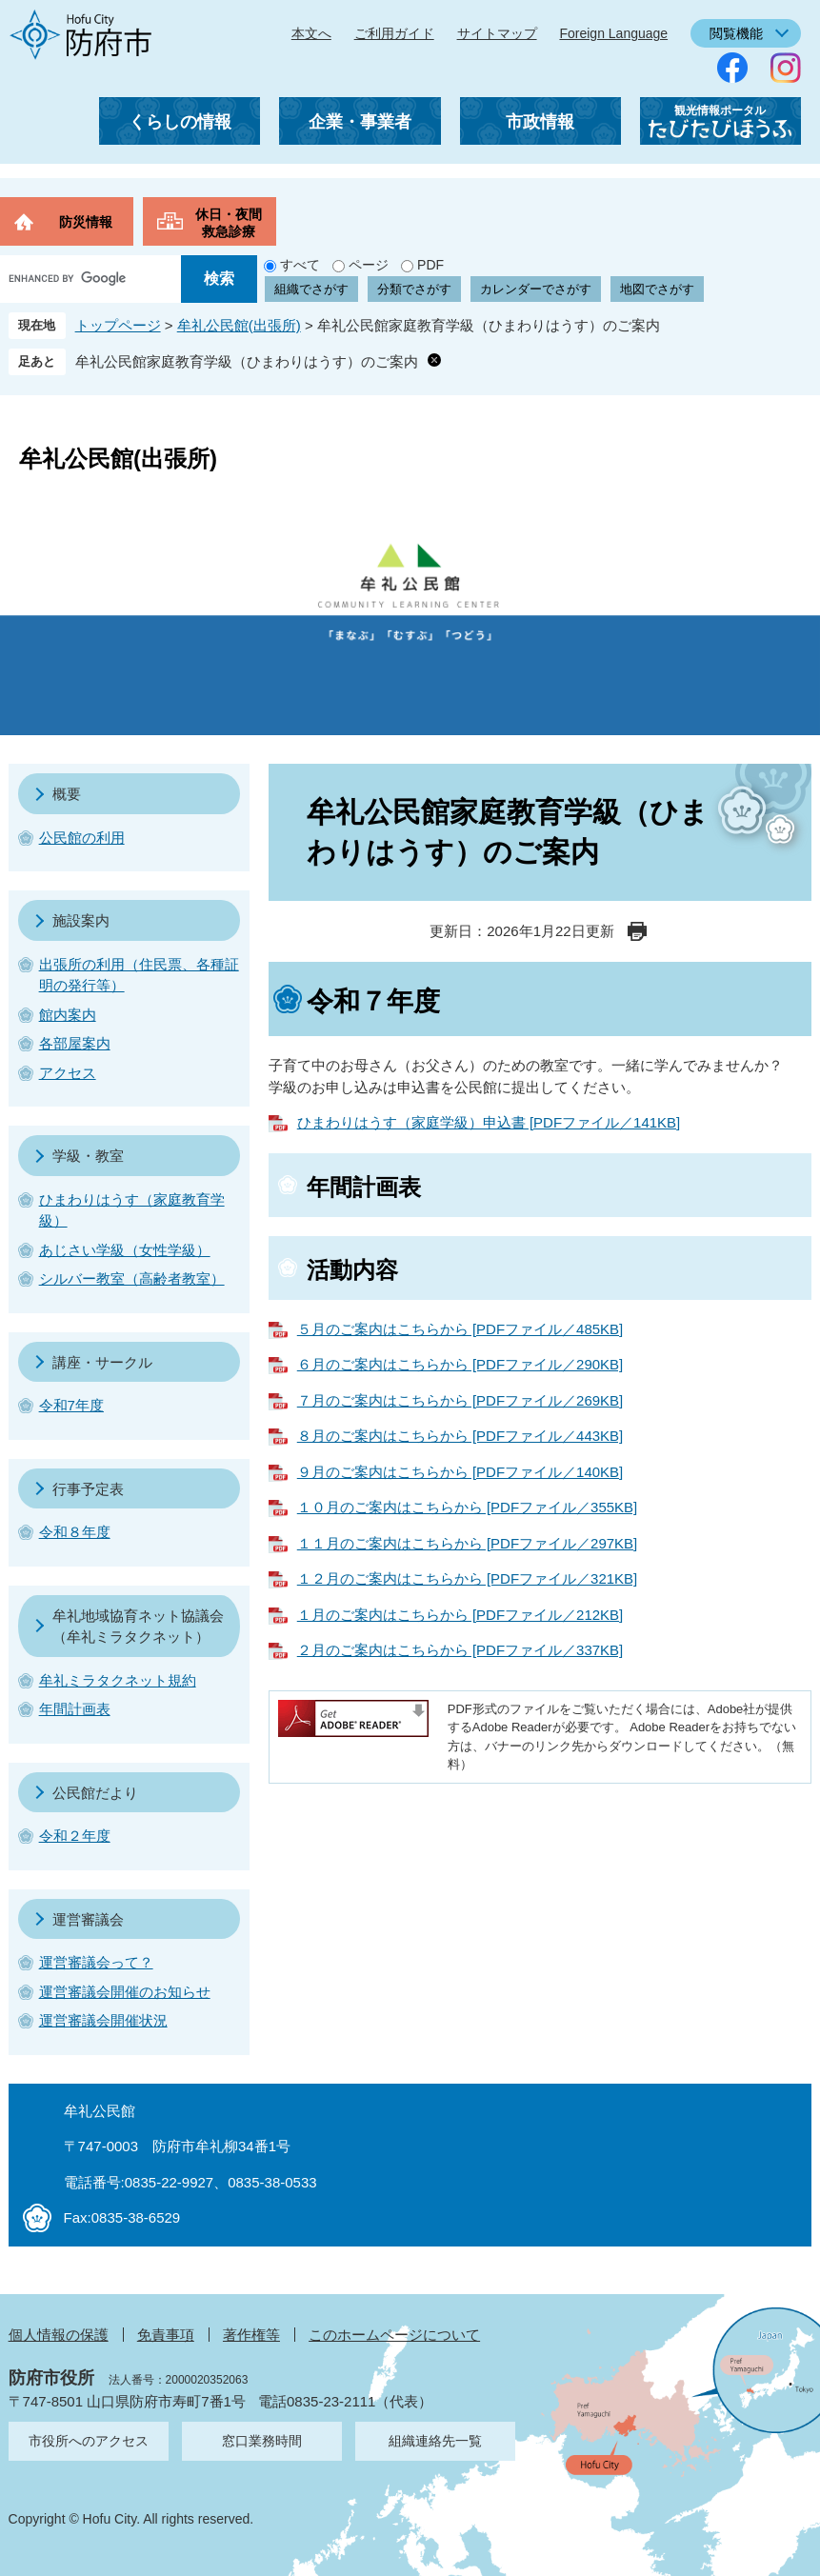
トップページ (118, 325)
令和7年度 (71, 1405)
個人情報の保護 (59, 2334)
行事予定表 (88, 1489)
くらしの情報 (180, 121)
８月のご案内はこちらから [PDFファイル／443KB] (460, 1436)
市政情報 (540, 121)
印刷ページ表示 (637, 931)
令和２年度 (74, 1835)
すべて (300, 264)
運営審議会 (88, 1919)
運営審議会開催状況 (103, 2020)
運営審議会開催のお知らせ (124, 1992)
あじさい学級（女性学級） (124, 1250)
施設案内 (81, 920)
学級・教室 (88, 1156)
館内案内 (67, 1015)
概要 (66, 794)
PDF (430, 264)
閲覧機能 (736, 33)
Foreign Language (613, 33)
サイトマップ (497, 33)
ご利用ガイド (394, 33)
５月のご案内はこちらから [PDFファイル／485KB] (460, 1329)
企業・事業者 (360, 121)
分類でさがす (414, 289)
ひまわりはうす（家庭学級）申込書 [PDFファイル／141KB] (489, 1122)
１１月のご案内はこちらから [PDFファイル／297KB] (467, 1543)
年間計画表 (74, 1709)
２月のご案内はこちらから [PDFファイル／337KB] (460, 1650)
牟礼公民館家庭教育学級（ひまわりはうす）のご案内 (246, 361)
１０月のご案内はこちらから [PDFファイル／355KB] (467, 1507)
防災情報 (85, 222)
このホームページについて (394, 2334)
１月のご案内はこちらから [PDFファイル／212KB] (460, 1615)
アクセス (67, 1073)
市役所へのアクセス (89, 2440)
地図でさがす (657, 289)
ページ (369, 264)
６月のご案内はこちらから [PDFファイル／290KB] (460, 1364)
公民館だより (95, 1793)
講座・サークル (102, 1362)
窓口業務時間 (262, 2440)
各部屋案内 (74, 1043)
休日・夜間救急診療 (228, 223)
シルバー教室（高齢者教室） (132, 1278)
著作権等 (251, 2334)
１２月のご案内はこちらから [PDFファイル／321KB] (467, 1578)
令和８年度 (74, 1532)
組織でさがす (311, 289)
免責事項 (165, 2334)
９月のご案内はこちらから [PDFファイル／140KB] (460, 1472)
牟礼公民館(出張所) (239, 325)
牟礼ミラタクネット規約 (117, 1680)
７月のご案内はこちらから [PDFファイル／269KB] (460, 1400)
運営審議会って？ (96, 1962)
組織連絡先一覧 (435, 2440)
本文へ (311, 33)
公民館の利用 (82, 837)
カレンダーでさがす (535, 289)
